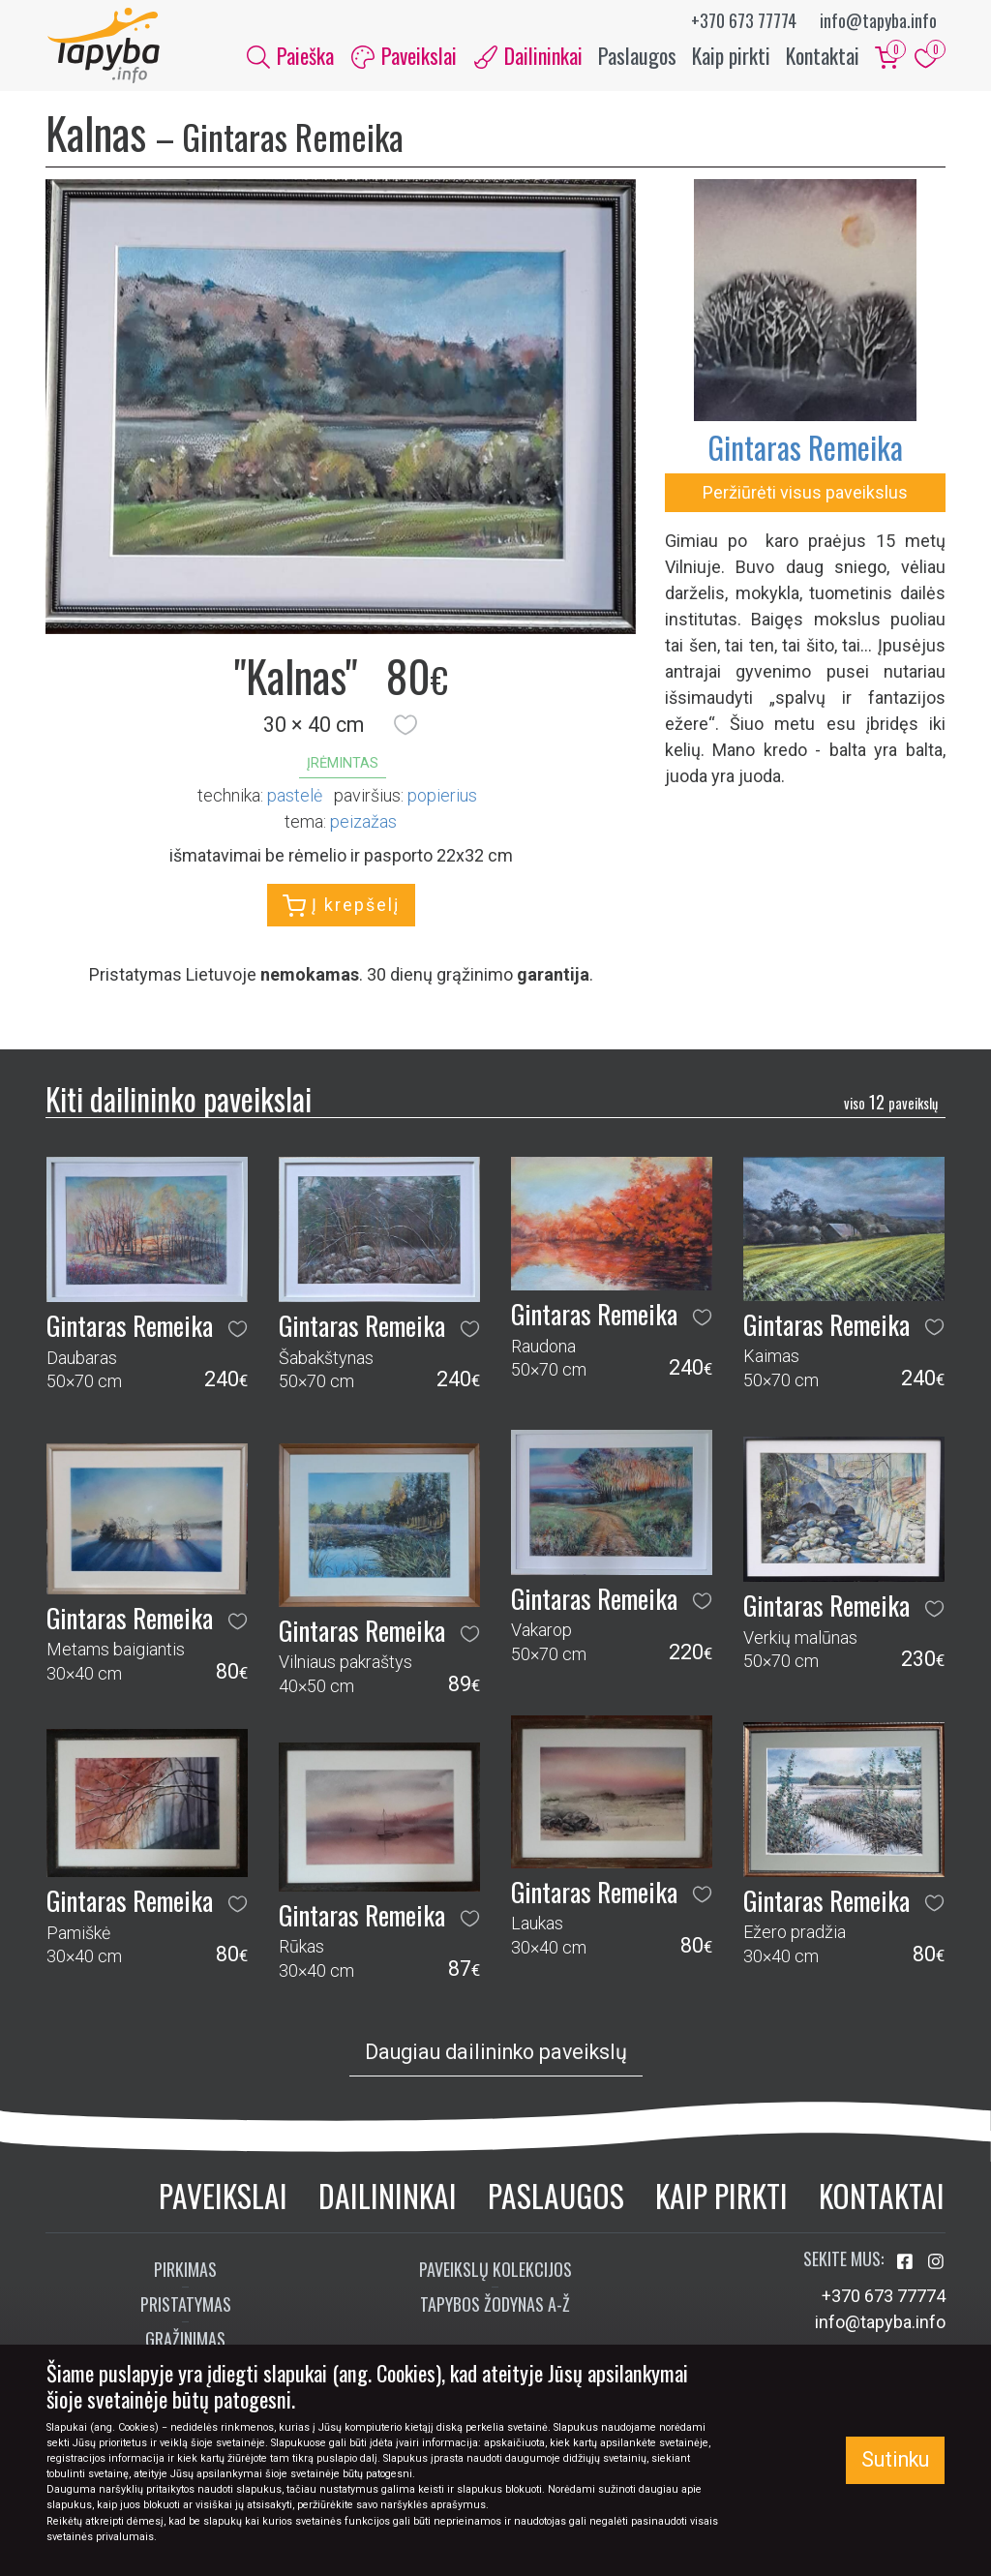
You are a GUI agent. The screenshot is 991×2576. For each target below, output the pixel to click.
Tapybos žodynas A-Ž (495, 2306)
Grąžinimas (185, 2341)
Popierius (442, 797)
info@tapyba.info (878, 20)
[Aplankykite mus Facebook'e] (906, 2265)
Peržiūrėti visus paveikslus (805, 494)
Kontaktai (822, 56)
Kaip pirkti (731, 56)
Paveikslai (223, 2197)
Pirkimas (185, 2272)
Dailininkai (387, 2197)
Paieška (290, 56)
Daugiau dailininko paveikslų (496, 2054)
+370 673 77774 (743, 20)
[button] (405, 727)
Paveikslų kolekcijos (495, 2272)
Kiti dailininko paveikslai (178, 1101)
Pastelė (294, 797)
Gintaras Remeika (805, 448)
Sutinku (895, 2459)
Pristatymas (185, 2306)
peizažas (363, 823)
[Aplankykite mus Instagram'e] (936, 2265)
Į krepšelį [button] (341, 908)
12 (891, 1103)
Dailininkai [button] (528, 56)
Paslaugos (637, 56)
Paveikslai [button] (404, 56)
